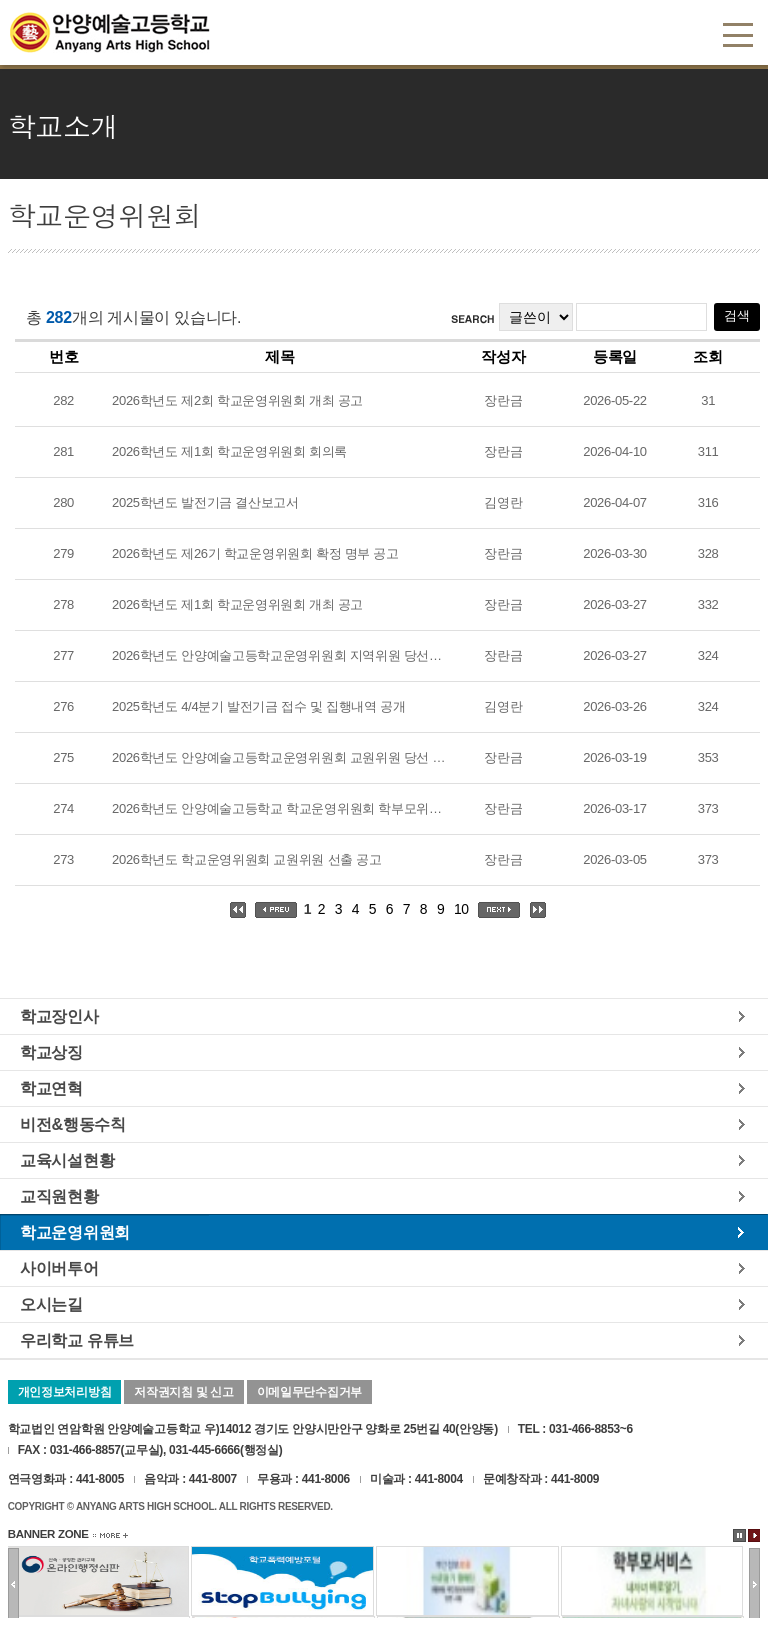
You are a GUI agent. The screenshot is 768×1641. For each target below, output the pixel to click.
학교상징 (51, 1052)
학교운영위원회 (75, 1232)
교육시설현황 (67, 1160)
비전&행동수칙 (73, 1124)
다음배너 (754, 1584)
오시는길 (51, 1304)
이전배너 (13, 1584)
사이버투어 (59, 1268)
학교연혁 (51, 1088)
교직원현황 (59, 1196)
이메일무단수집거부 (309, 1392)
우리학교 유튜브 (77, 1340)
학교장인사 (59, 1016)
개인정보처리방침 (65, 1392)
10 (461, 909)
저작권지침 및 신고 (183, 1392)
